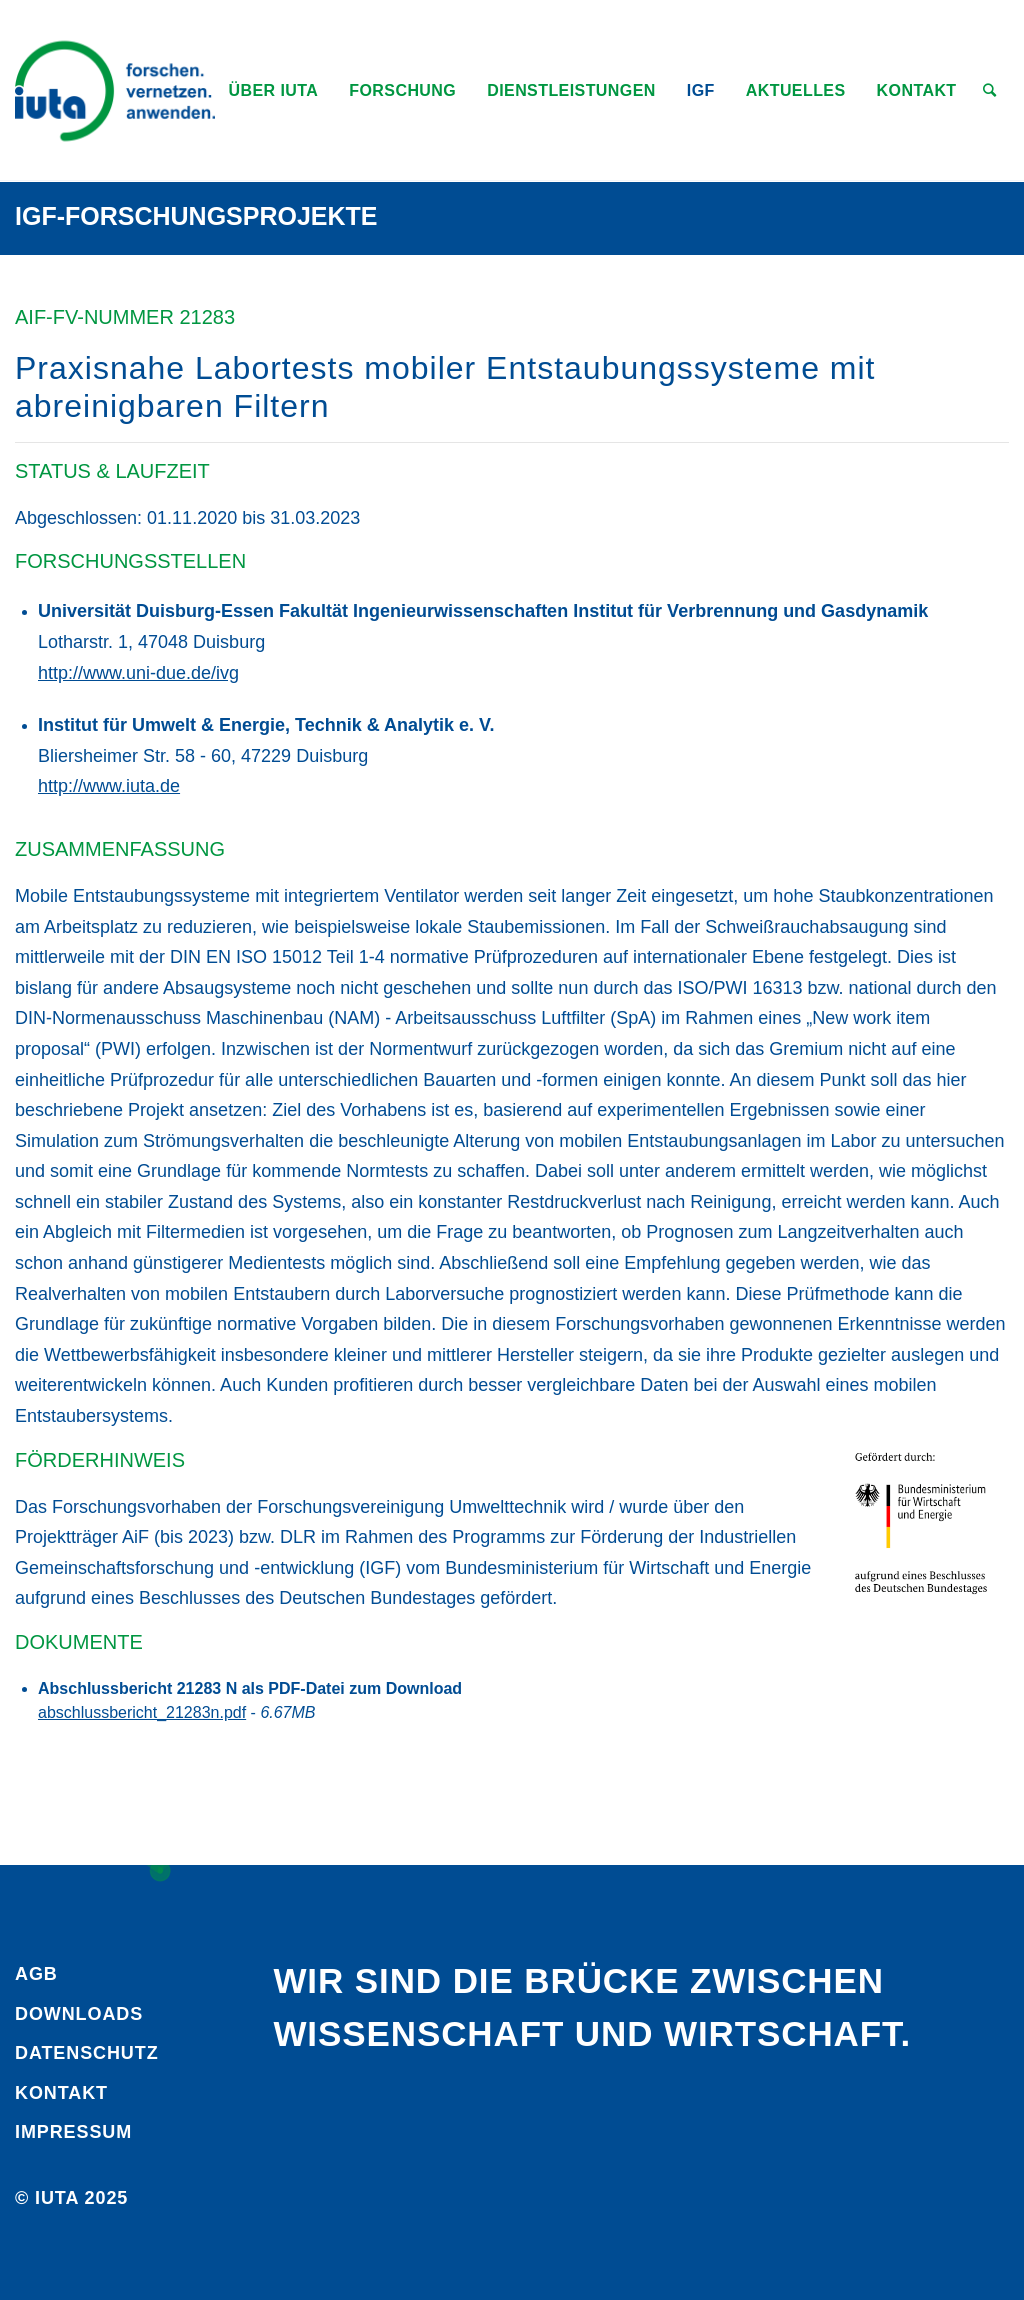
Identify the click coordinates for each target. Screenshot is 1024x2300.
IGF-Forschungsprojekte (196, 216)
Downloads (79, 2014)
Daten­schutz (87, 2053)
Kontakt (61, 2093)
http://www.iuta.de (109, 786)
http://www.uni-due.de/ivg (138, 673)
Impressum (73, 2132)
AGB (36, 1974)
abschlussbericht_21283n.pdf (142, 1712)
